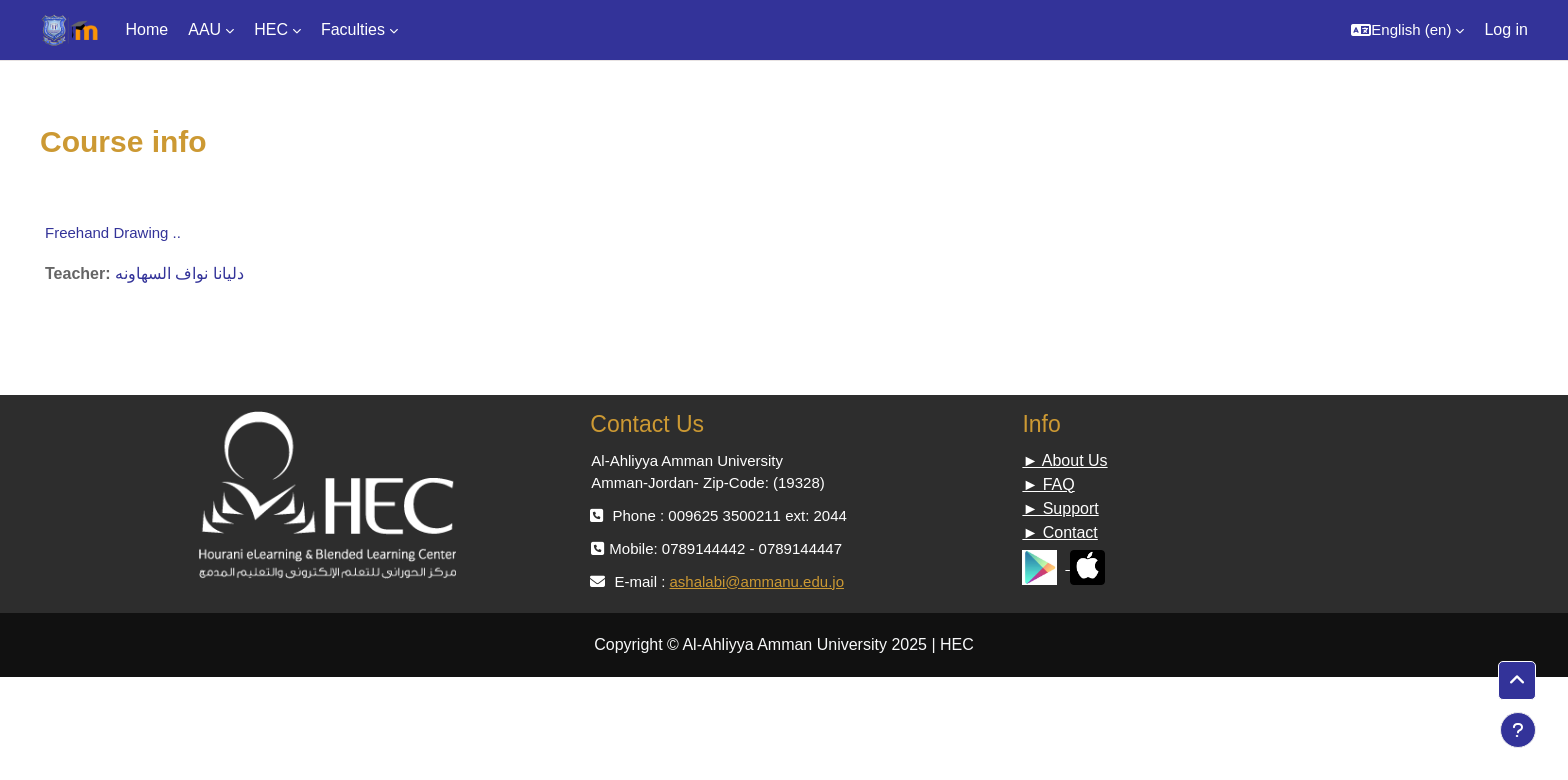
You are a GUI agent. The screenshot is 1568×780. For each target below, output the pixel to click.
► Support (1060, 508)
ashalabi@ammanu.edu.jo (756, 581)
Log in (1506, 29)
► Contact (1059, 532)
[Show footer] (1518, 730)
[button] (1407, 30)
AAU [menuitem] (204, 29)
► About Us (1064, 460)
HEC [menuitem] (271, 29)
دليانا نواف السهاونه (179, 273)
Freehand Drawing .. (113, 232)
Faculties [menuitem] (353, 29)
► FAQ (1048, 484)
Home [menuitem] (147, 29)
